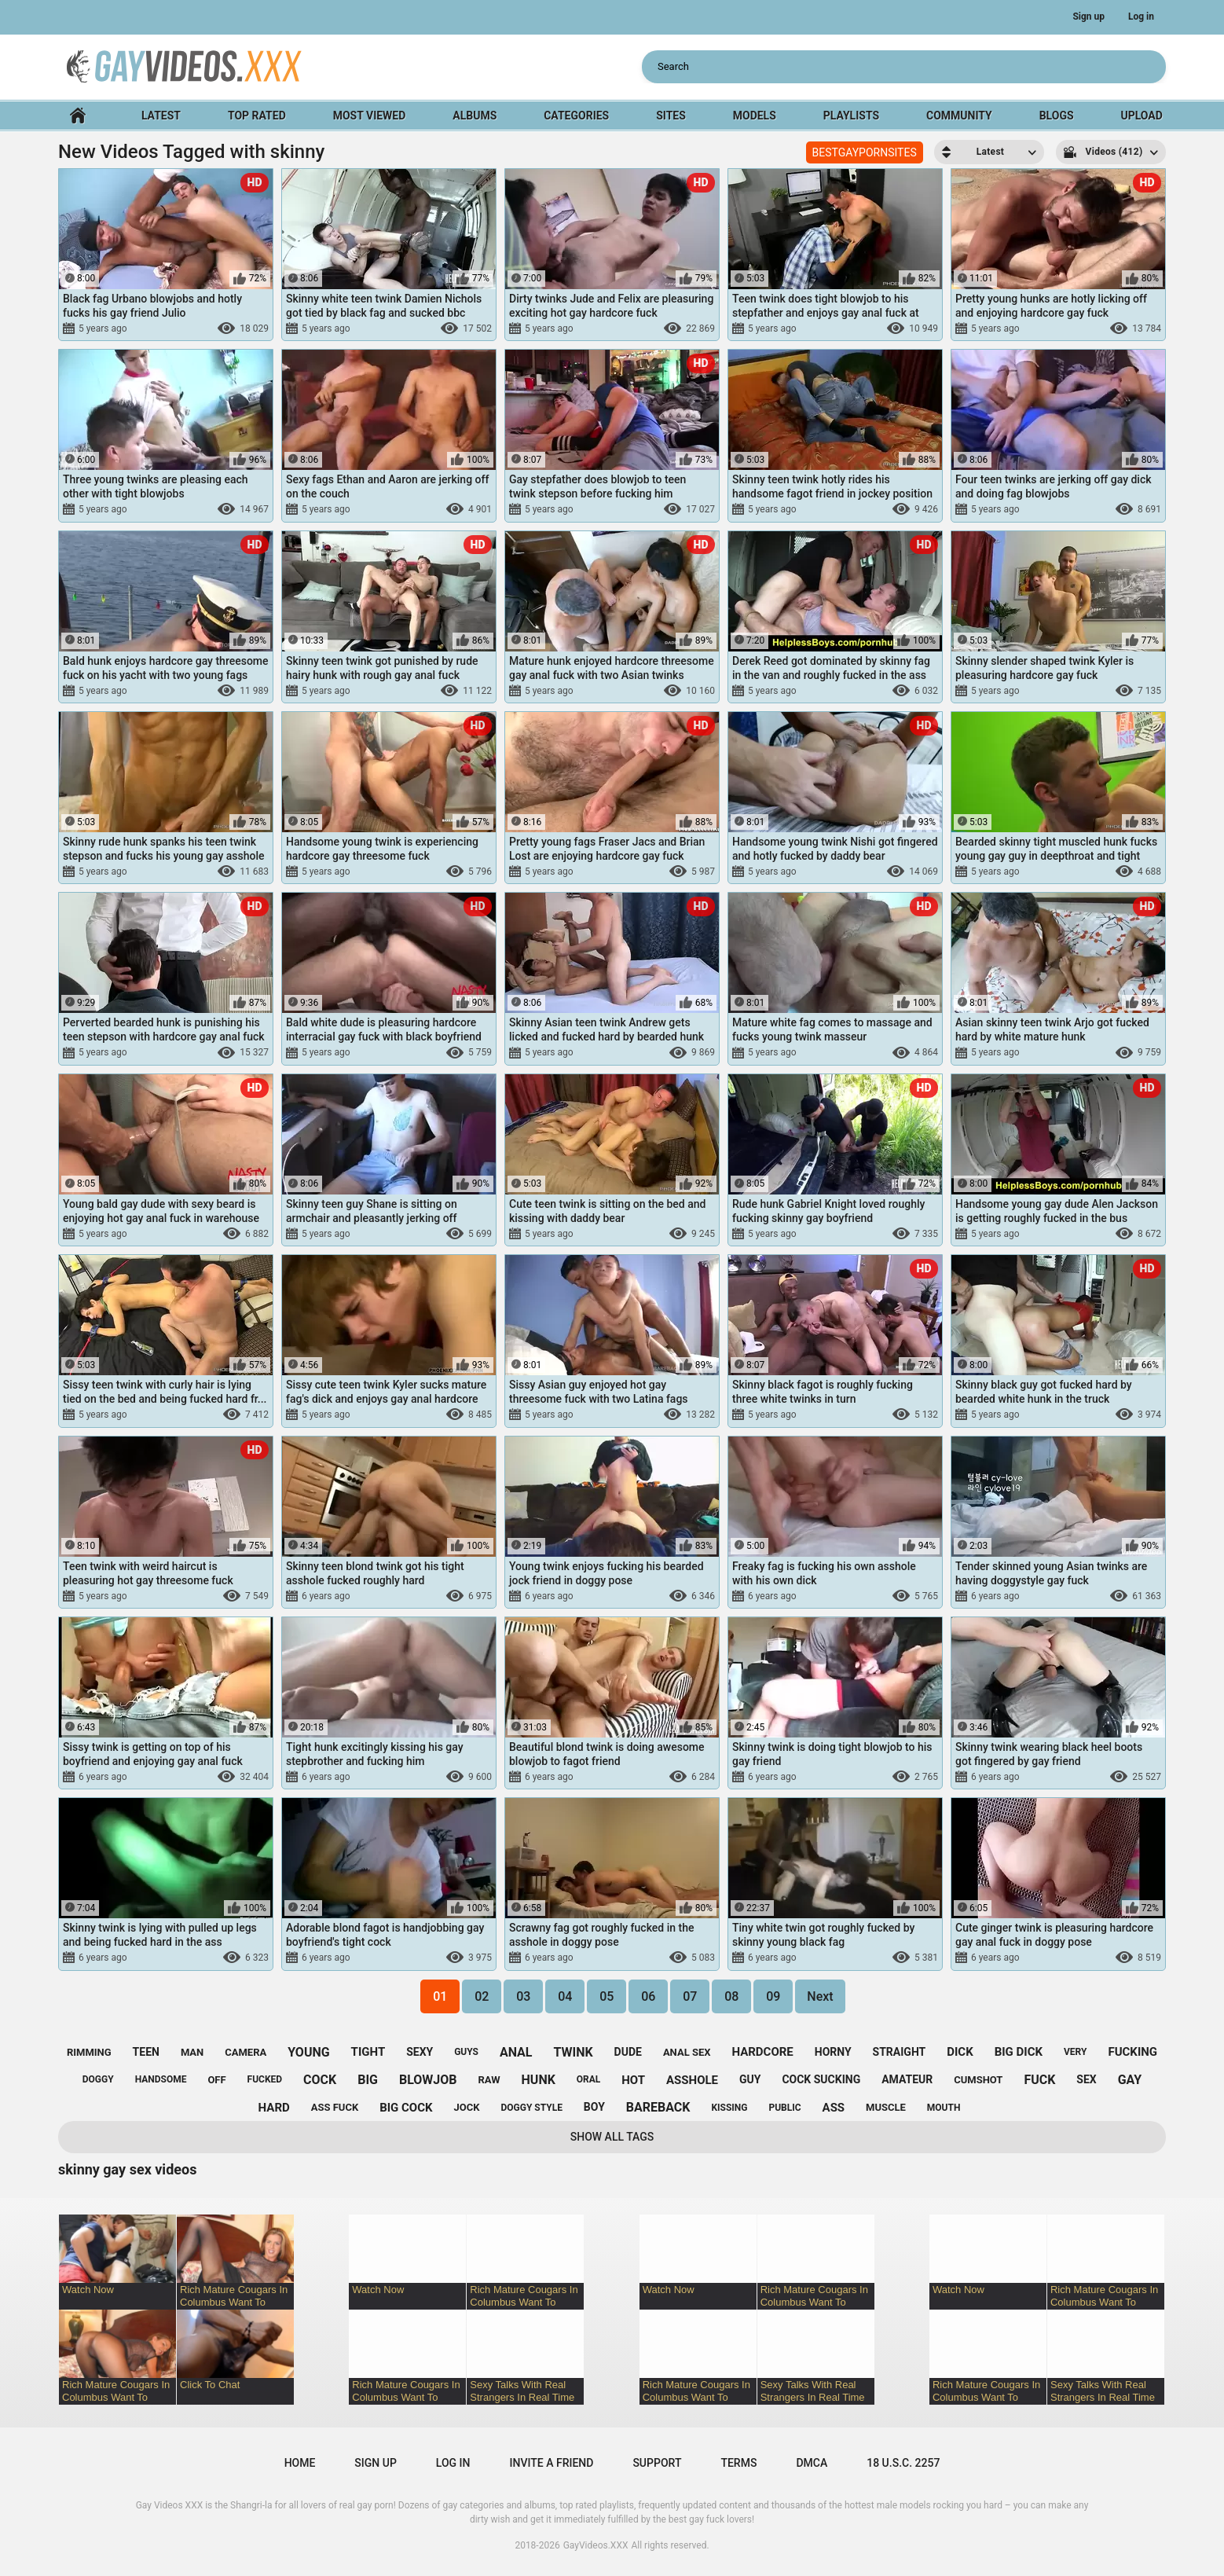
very (1075, 2051)
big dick (1019, 2052)
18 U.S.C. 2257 (903, 2463)
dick (960, 2052)
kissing (729, 2107)
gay (1130, 2079)
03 (523, 1996)
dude (628, 2052)
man (192, 2052)
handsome (161, 2079)
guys (466, 2051)
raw (489, 2080)
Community (959, 115)
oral (589, 2079)
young (308, 2052)
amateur (907, 2079)
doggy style (531, 2107)
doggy (98, 2079)
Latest (161, 115)
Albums (475, 115)
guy (749, 2079)
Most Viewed (369, 115)
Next (820, 1996)
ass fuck (334, 2107)
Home (77, 115)
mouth (944, 2107)
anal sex (687, 2052)
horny (833, 2052)
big (367, 2079)
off (216, 2080)
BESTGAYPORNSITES (864, 152)
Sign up (1088, 16)
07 (690, 1996)
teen (146, 2052)
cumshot (978, 2080)
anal (516, 2052)
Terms (738, 2463)
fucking (1132, 2052)
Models (754, 115)
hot (633, 2080)
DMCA (811, 2463)
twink (572, 2052)
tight (368, 2052)
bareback (658, 2107)
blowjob (428, 2079)
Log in (1141, 16)
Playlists (851, 115)
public (784, 2107)
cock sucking (821, 2079)
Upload (1141, 115)
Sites (671, 115)
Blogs (1056, 115)
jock (467, 2107)
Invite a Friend (552, 2463)
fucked (265, 2079)
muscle (886, 2107)
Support (656, 2463)
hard (274, 2108)
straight (899, 2052)
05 (606, 1996)
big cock (405, 2108)
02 (482, 1996)
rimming (89, 2052)
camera (245, 2052)
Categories (576, 115)
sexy (419, 2052)
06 (648, 1996)
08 (731, 1996)
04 (565, 1996)
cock (319, 2079)
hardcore (762, 2052)
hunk (538, 2079)
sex (1086, 2079)
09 (773, 1996)
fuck (1039, 2079)
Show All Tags (612, 2136)
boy (594, 2107)
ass (834, 2108)
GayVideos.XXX (595, 2545)
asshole (692, 2080)
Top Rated (257, 115)
